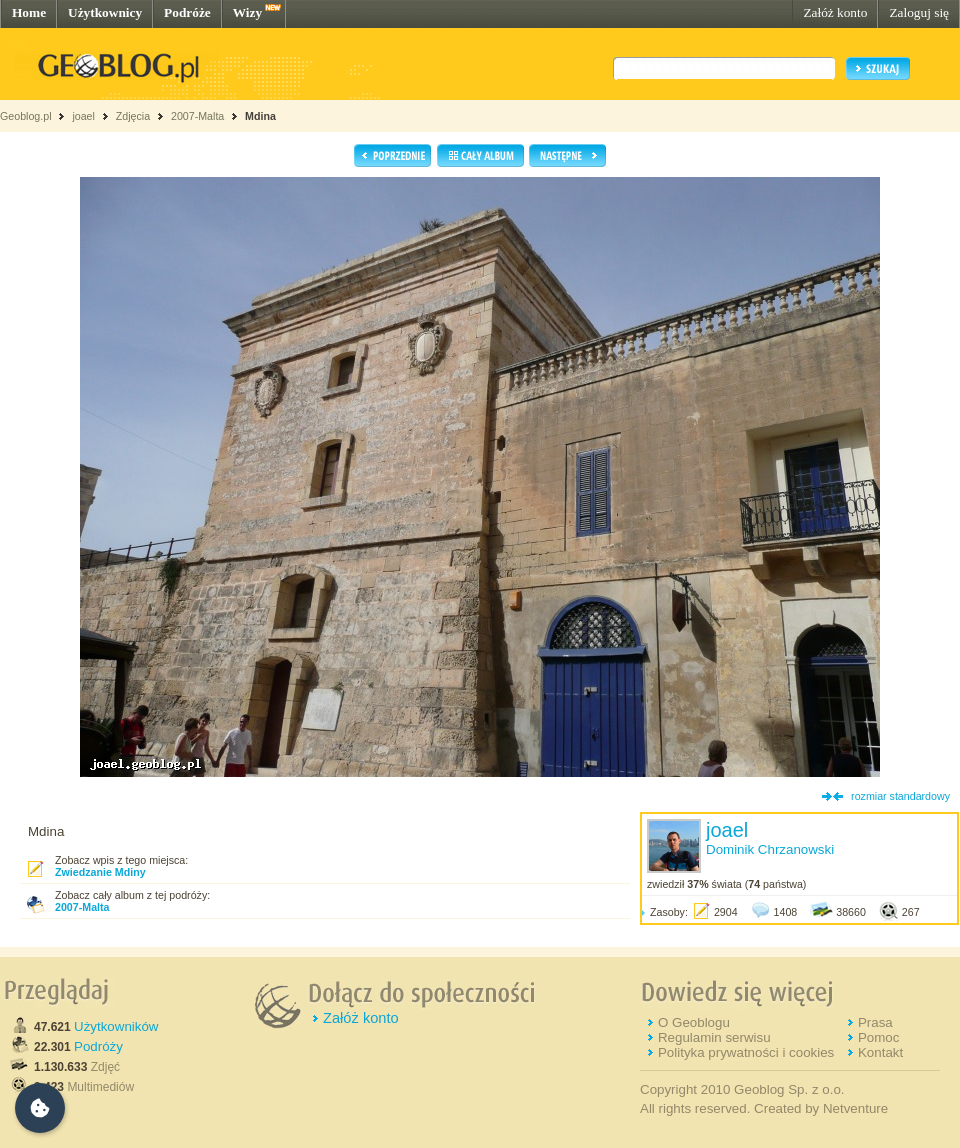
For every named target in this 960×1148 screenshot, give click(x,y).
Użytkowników (116, 1026)
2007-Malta (197, 116)
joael (83, 116)
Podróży (98, 1046)
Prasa (875, 1022)
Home (29, 12)
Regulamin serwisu (714, 1037)
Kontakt (880, 1052)
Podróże (187, 12)
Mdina (260, 116)
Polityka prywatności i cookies (746, 1052)
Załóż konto (835, 12)
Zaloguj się (919, 12)
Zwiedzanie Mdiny (100, 872)
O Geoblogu (694, 1022)
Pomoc (878, 1037)
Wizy (247, 12)
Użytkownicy (105, 12)
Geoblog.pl (26, 116)
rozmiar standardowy (900, 796)
